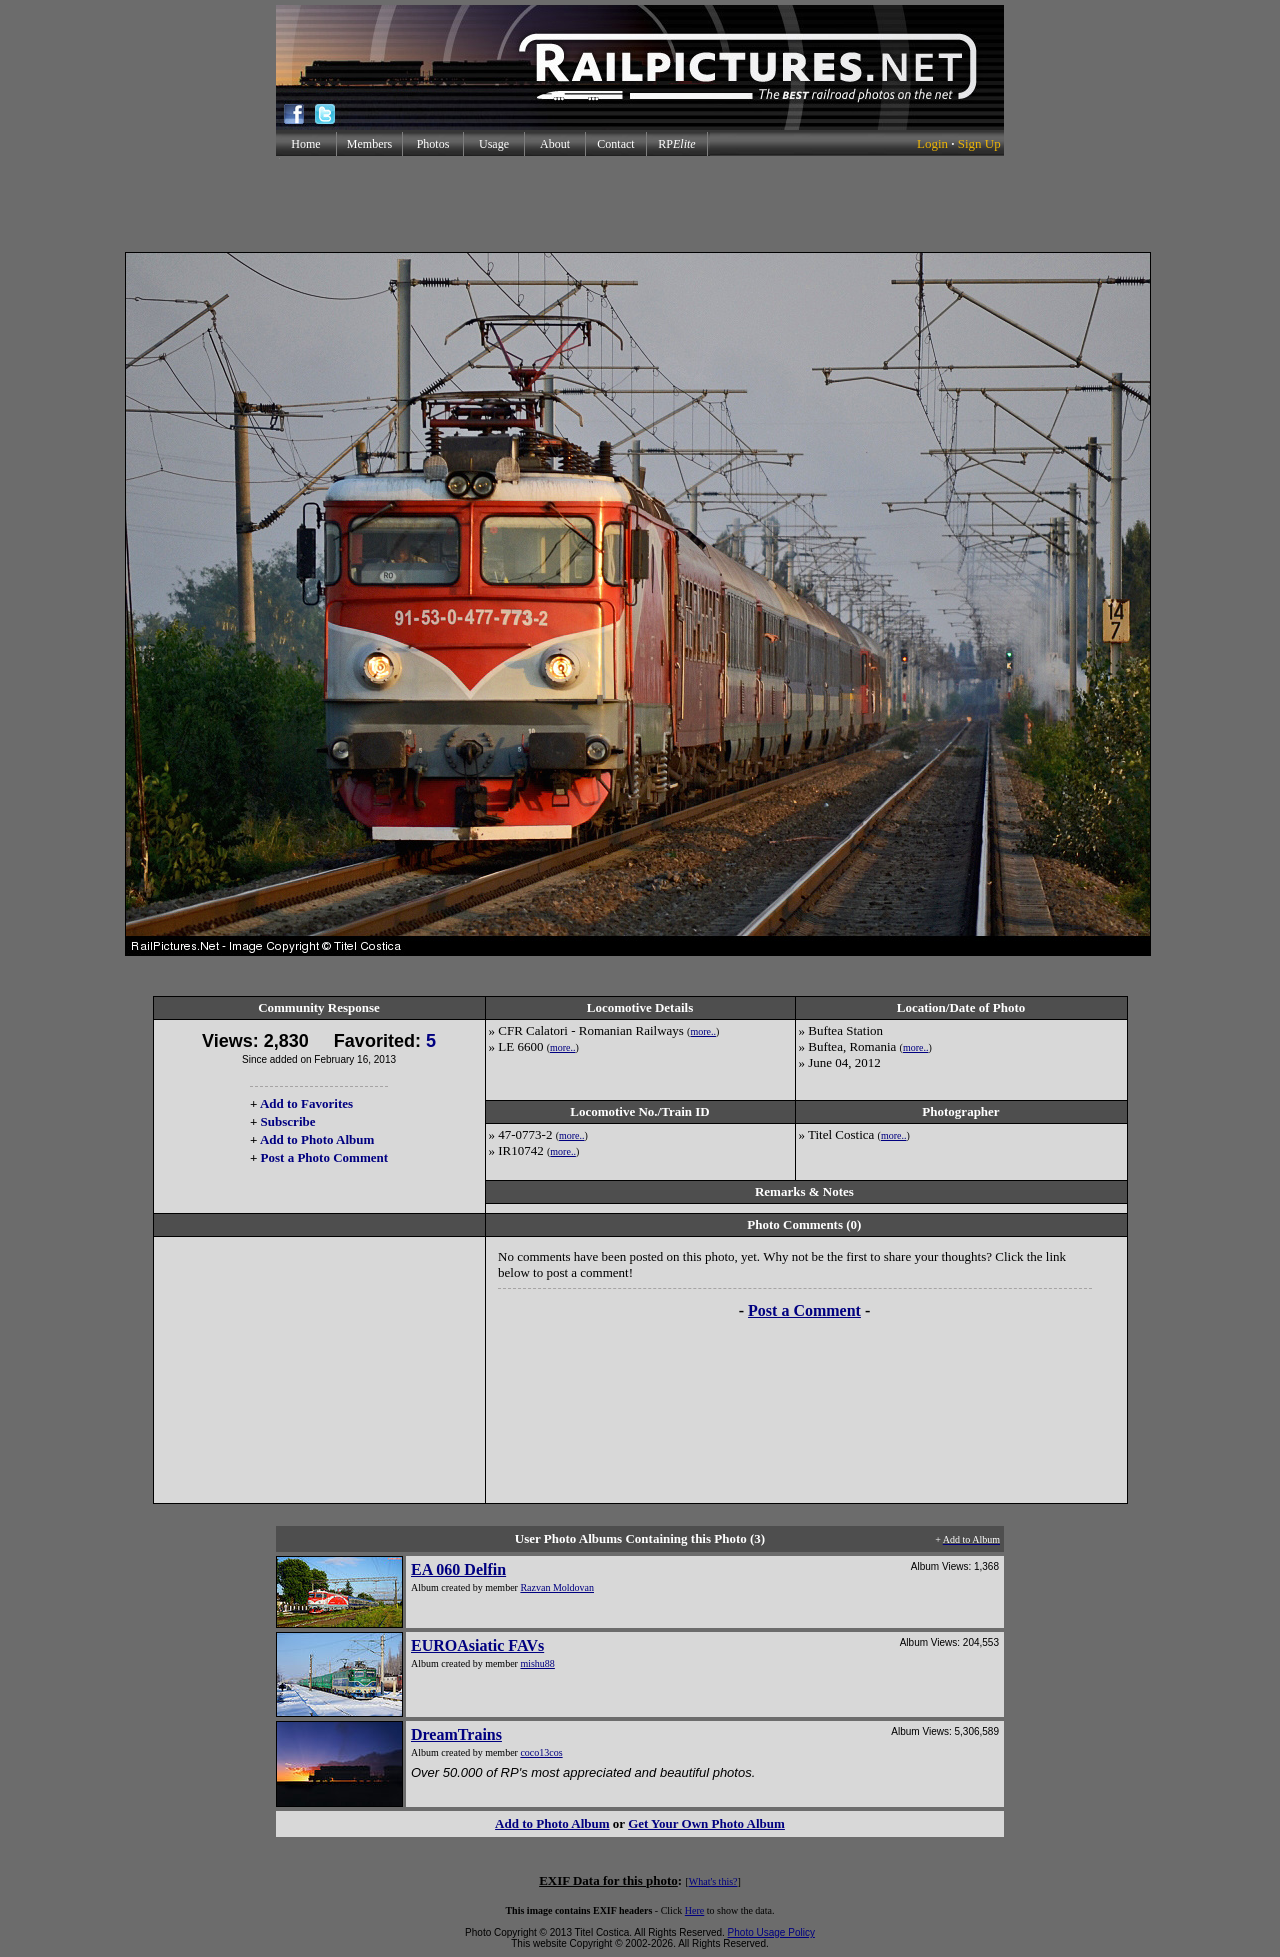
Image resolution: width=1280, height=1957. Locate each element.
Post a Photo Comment (324, 1157)
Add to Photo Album (317, 1139)
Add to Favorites (306, 1103)
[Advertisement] (640, 204)
